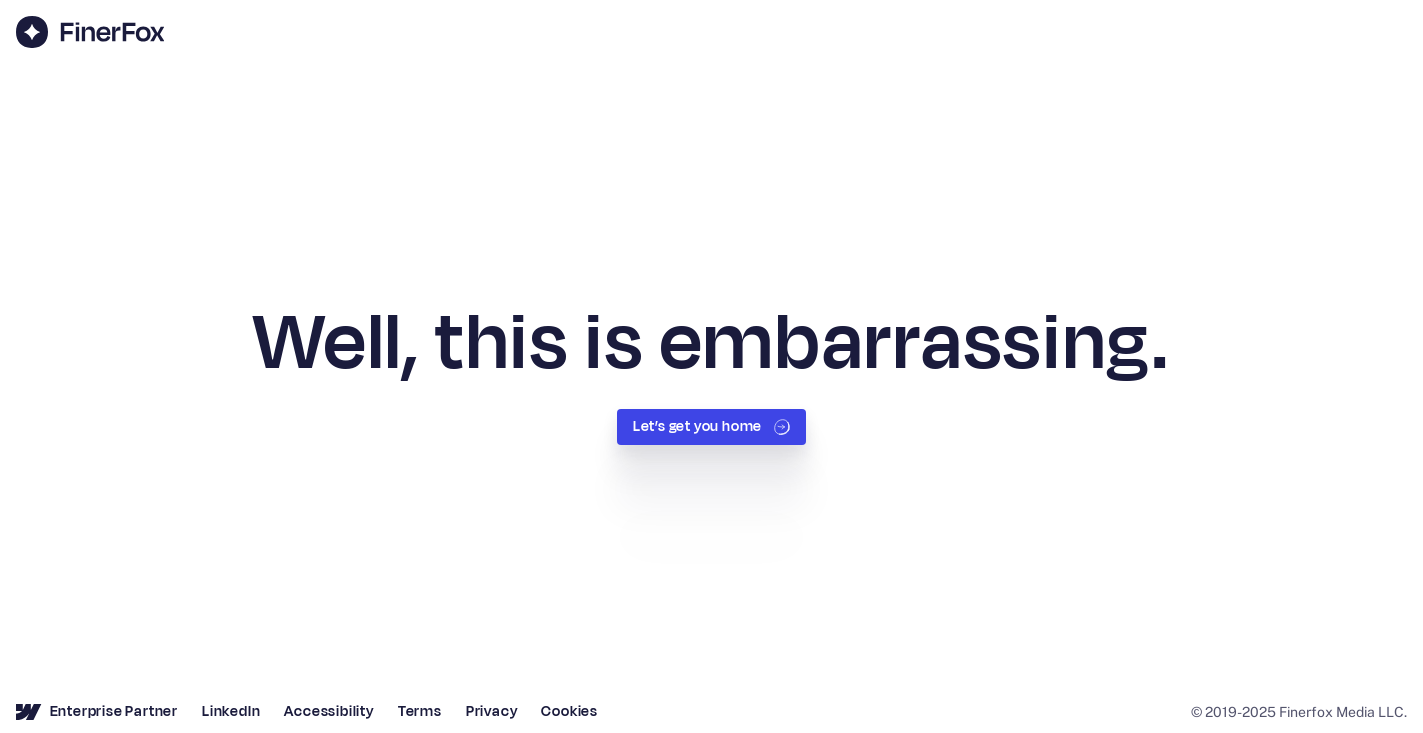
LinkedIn (231, 711)
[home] (90, 32)
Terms (420, 711)
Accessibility (328, 711)
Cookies (569, 711)
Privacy (492, 711)
